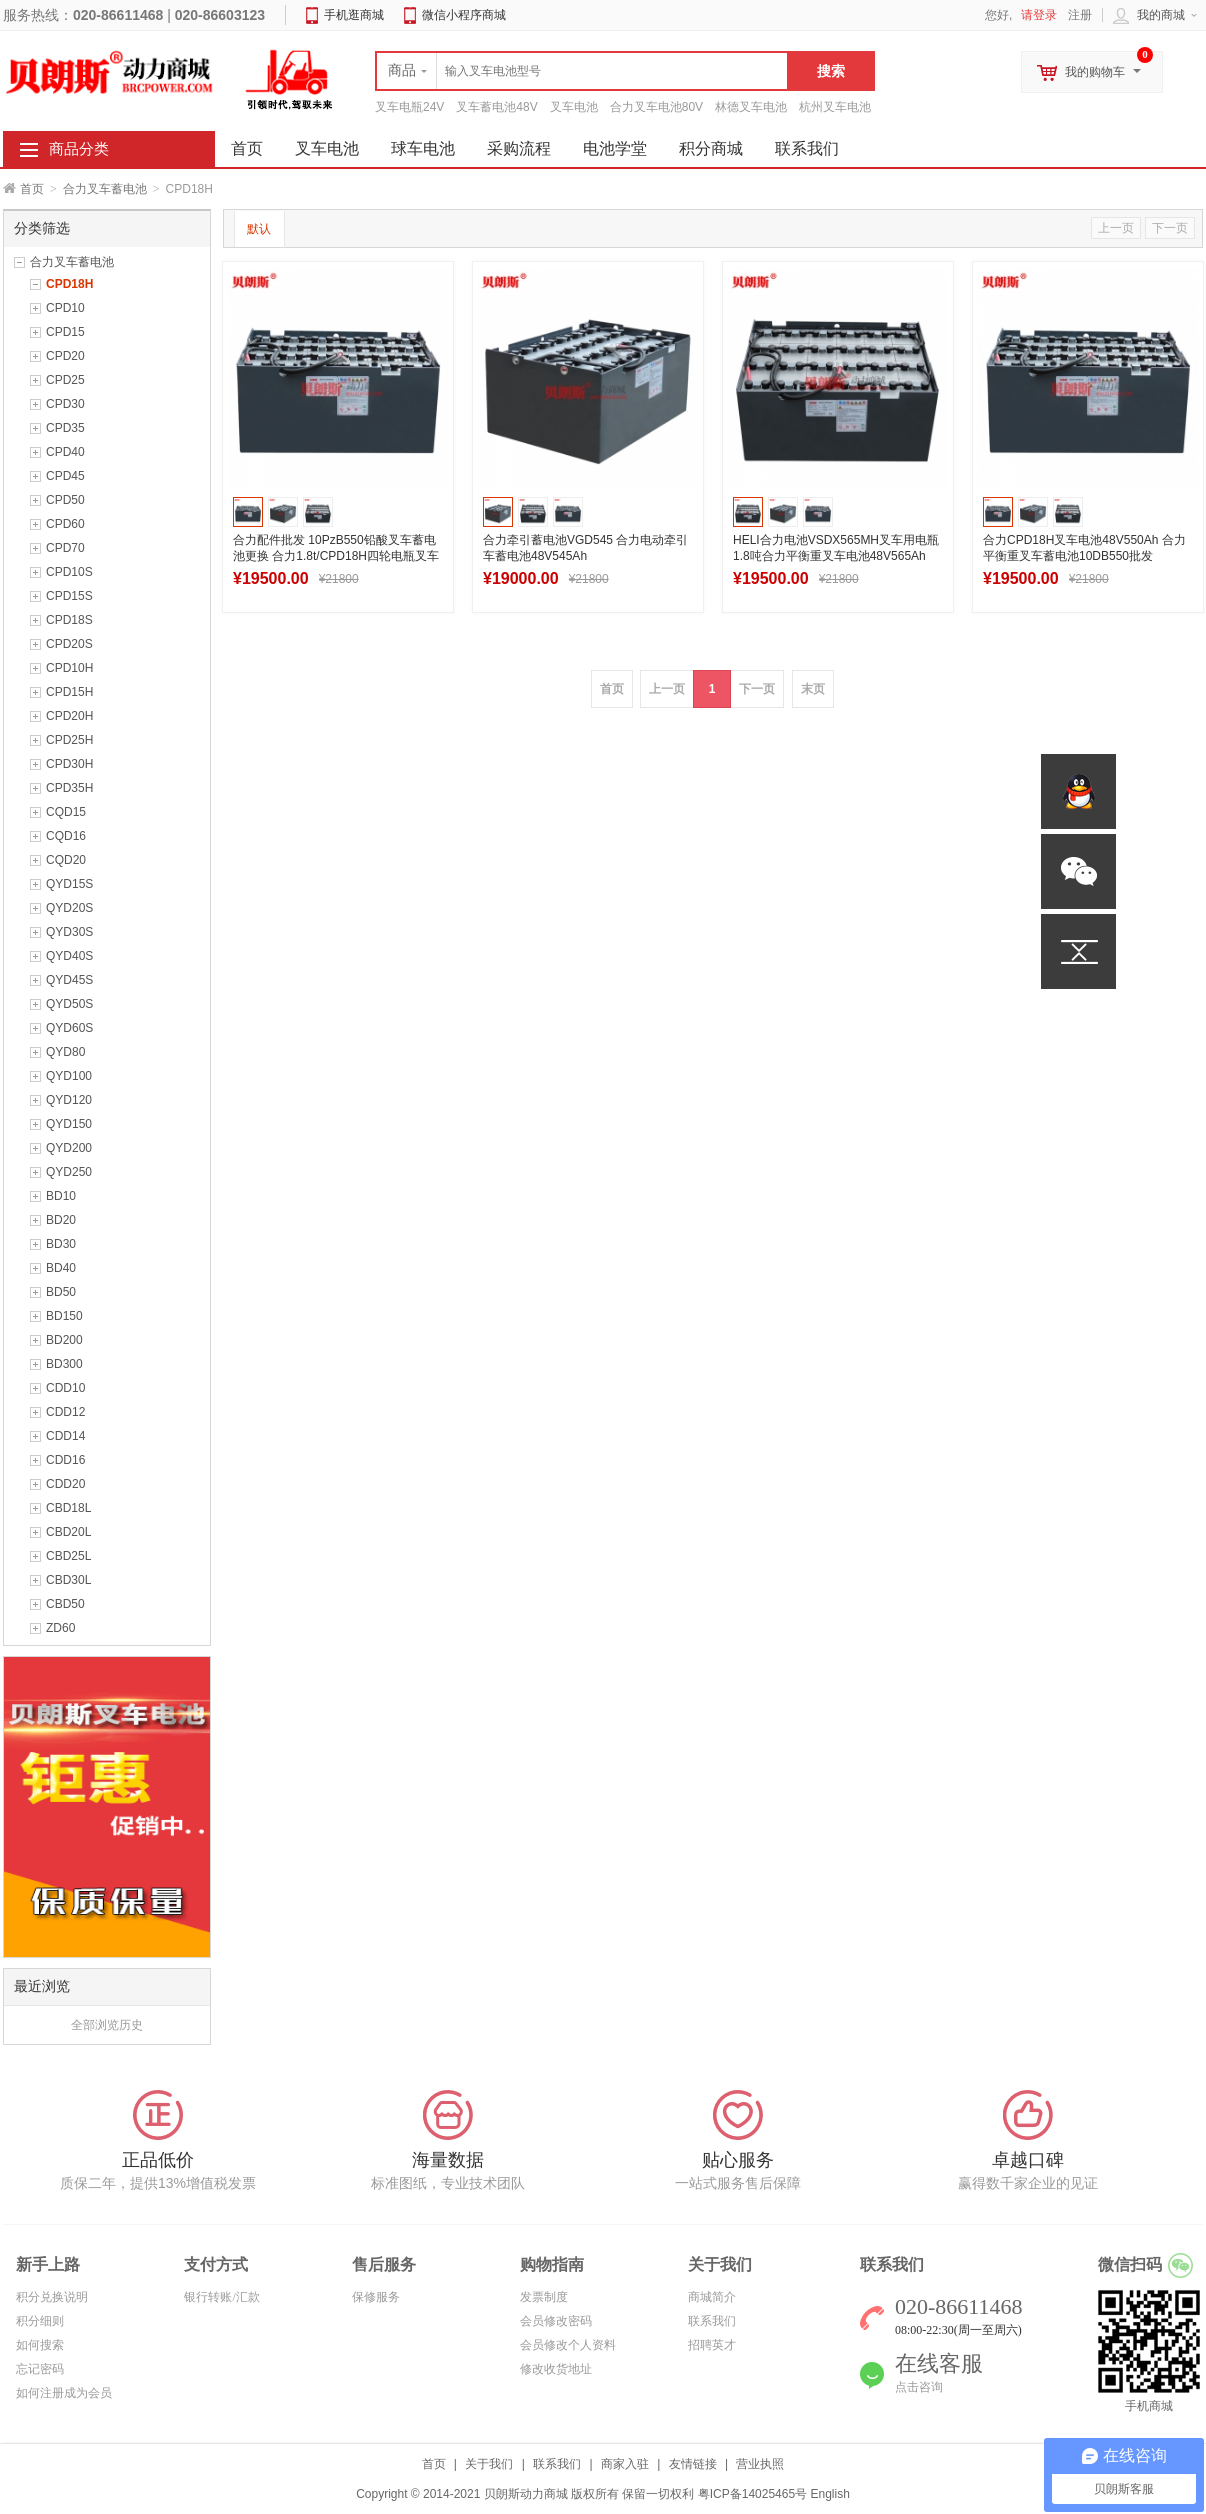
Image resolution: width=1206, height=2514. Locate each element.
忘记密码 (40, 2369)
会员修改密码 (556, 2321)
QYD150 (69, 1124)
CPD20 (65, 356)
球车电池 (423, 148)
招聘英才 (712, 2345)
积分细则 (40, 2321)
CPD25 (65, 380)
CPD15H (69, 692)
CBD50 (65, 1604)
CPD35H (69, 788)
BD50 (61, 1292)
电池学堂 (615, 148)
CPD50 (65, 500)
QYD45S (69, 980)
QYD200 (69, 1148)
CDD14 (65, 1436)
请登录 (1039, 15)
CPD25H (69, 740)
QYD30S (69, 932)
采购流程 (519, 148)
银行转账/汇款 (221, 2297)
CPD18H (69, 284)
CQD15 (66, 812)
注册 (1080, 15)
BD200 (64, 1340)
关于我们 (489, 2464)
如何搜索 (40, 2345)
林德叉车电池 (751, 107)
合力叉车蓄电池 (105, 189)
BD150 (64, 1316)
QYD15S (69, 884)
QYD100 (69, 1076)
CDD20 (65, 1484)
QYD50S (69, 1004)
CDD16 (65, 1460)
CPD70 (65, 548)
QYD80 (65, 1052)
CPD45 (65, 476)
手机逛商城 (354, 15)
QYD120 (69, 1100)
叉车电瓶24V (409, 107)
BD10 (61, 1196)
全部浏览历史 (107, 2025)
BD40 (61, 1268)
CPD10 (65, 308)
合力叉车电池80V (656, 107)
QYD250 (69, 1172)
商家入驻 (625, 2464)
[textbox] (582, 71)
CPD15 (65, 332)
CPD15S (69, 596)
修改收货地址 (556, 2369)
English (829, 2494)
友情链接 (693, 2464)
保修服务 (376, 2297)
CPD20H (69, 716)
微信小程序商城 (464, 15)
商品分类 (79, 149)
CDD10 (65, 1388)
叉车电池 (574, 107)
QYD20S (69, 908)
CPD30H (69, 764)
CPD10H (69, 668)
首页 (32, 189)
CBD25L (68, 1556)
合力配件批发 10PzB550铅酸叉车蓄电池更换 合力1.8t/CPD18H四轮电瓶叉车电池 (336, 556)
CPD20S (69, 644)
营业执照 (760, 2464)
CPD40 (65, 452)
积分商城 (711, 148)
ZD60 (60, 1628)
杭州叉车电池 (835, 107)
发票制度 (544, 2297)
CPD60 (65, 524)
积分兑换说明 (52, 2297)
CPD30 (65, 404)
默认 (259, 229)
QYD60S (69, 1028)
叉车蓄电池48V (496, 107)
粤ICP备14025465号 (752, 2494)
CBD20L (68, 1532)
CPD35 (65, 428)
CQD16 (66, 836)
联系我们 (807, 148)
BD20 (61, 1220)
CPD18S (69, 620)
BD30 (61, 1244)
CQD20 (66, 860)
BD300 (64, 1364)
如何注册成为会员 (64, 2393)
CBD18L (68, 1508)
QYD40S (69, 956)
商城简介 (712, 2297)
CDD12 (65, 1412)
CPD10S (69, 572)
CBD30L (68, 1580)
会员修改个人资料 (568, 2345)
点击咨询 (919, 2387)
